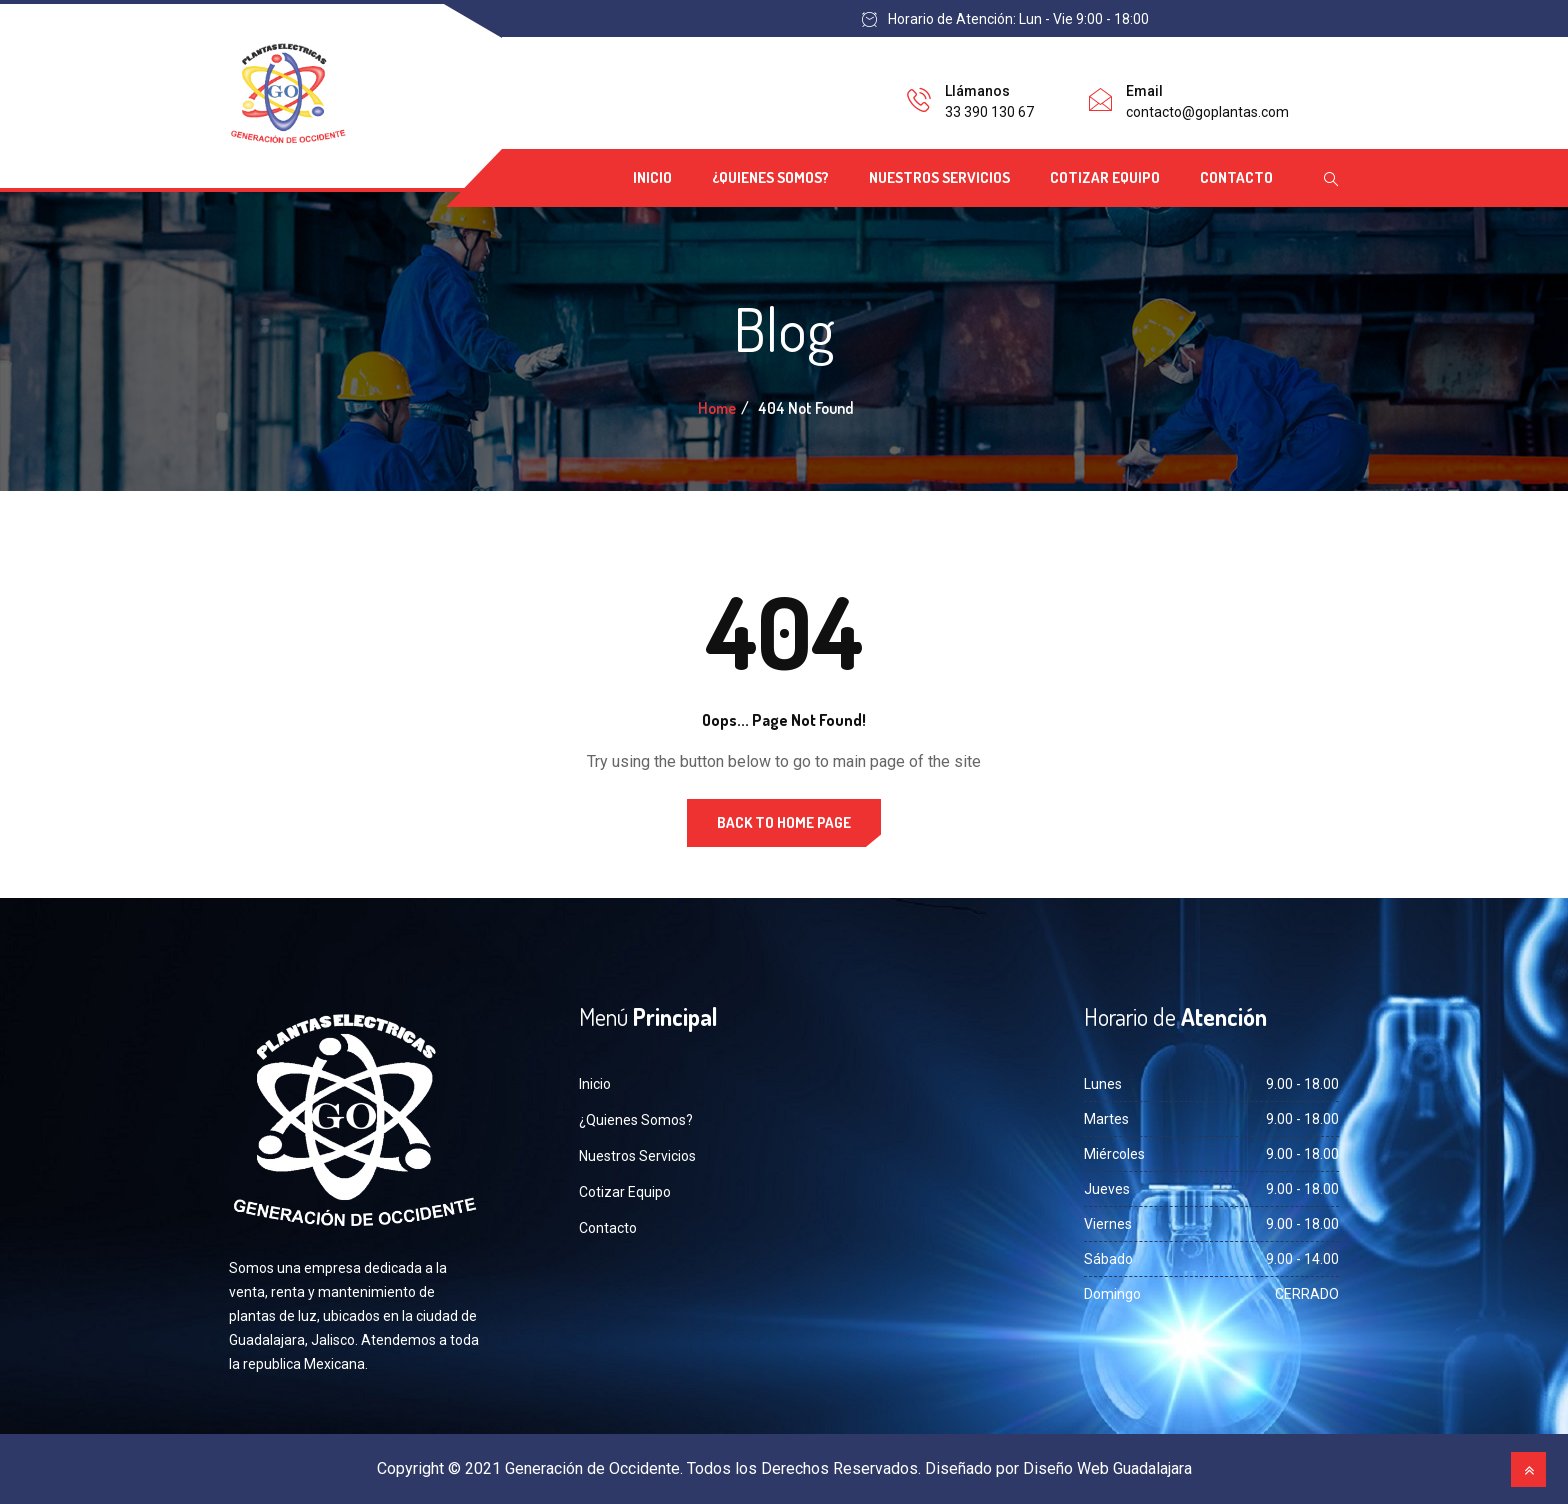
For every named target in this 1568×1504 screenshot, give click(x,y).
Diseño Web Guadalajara (1107, 1468)
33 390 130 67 (989, 112)
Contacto (1236, 177)
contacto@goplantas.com (1207, 112)
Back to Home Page (784, 822)
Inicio (652, 177)
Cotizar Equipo (1105, 177)
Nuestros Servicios (939, 177)
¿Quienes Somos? (770, 177)
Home (717, 408)
